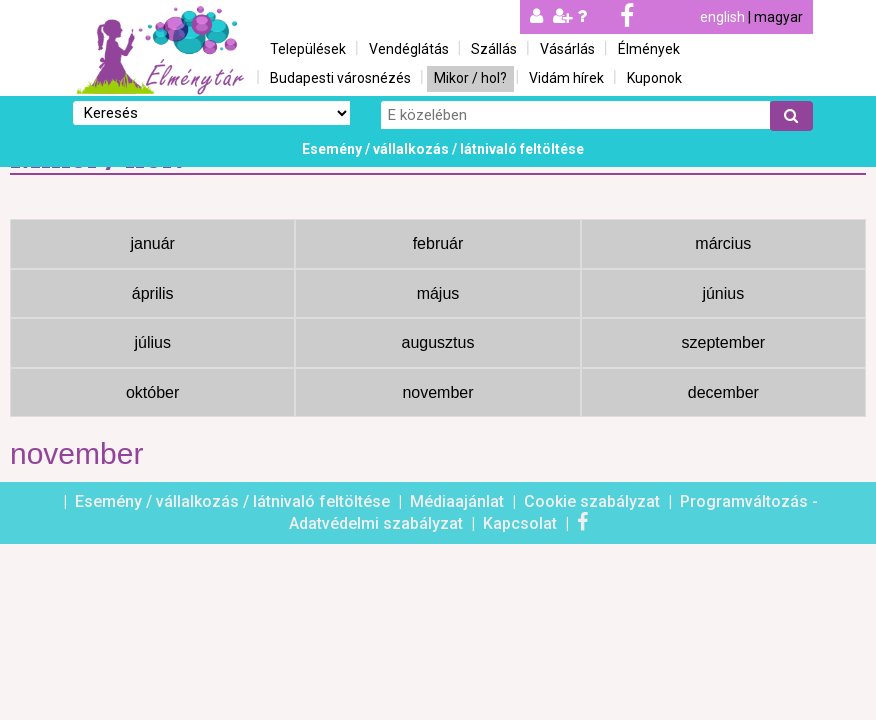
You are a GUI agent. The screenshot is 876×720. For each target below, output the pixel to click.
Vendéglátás (409, 49)
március (723, 243)
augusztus (438, 342)
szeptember (724, 342)
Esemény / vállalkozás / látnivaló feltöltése (443, 149)
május (438, 293)
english (722, 17)
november (437, 392)
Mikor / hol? (470, 78)
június (723, 293)
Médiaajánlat (459, 501)
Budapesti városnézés (340, 78)
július (152, 342)
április (153, 293)
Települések (308, 49)
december (723, 392)
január (152, 243)
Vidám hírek (566, 78)
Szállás (494, 49)
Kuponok (654, 78)
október (152, 392)
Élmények (649, 49)
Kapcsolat (522, 523)
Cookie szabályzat (594, 501)
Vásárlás (567, 49)
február (438, 243)
